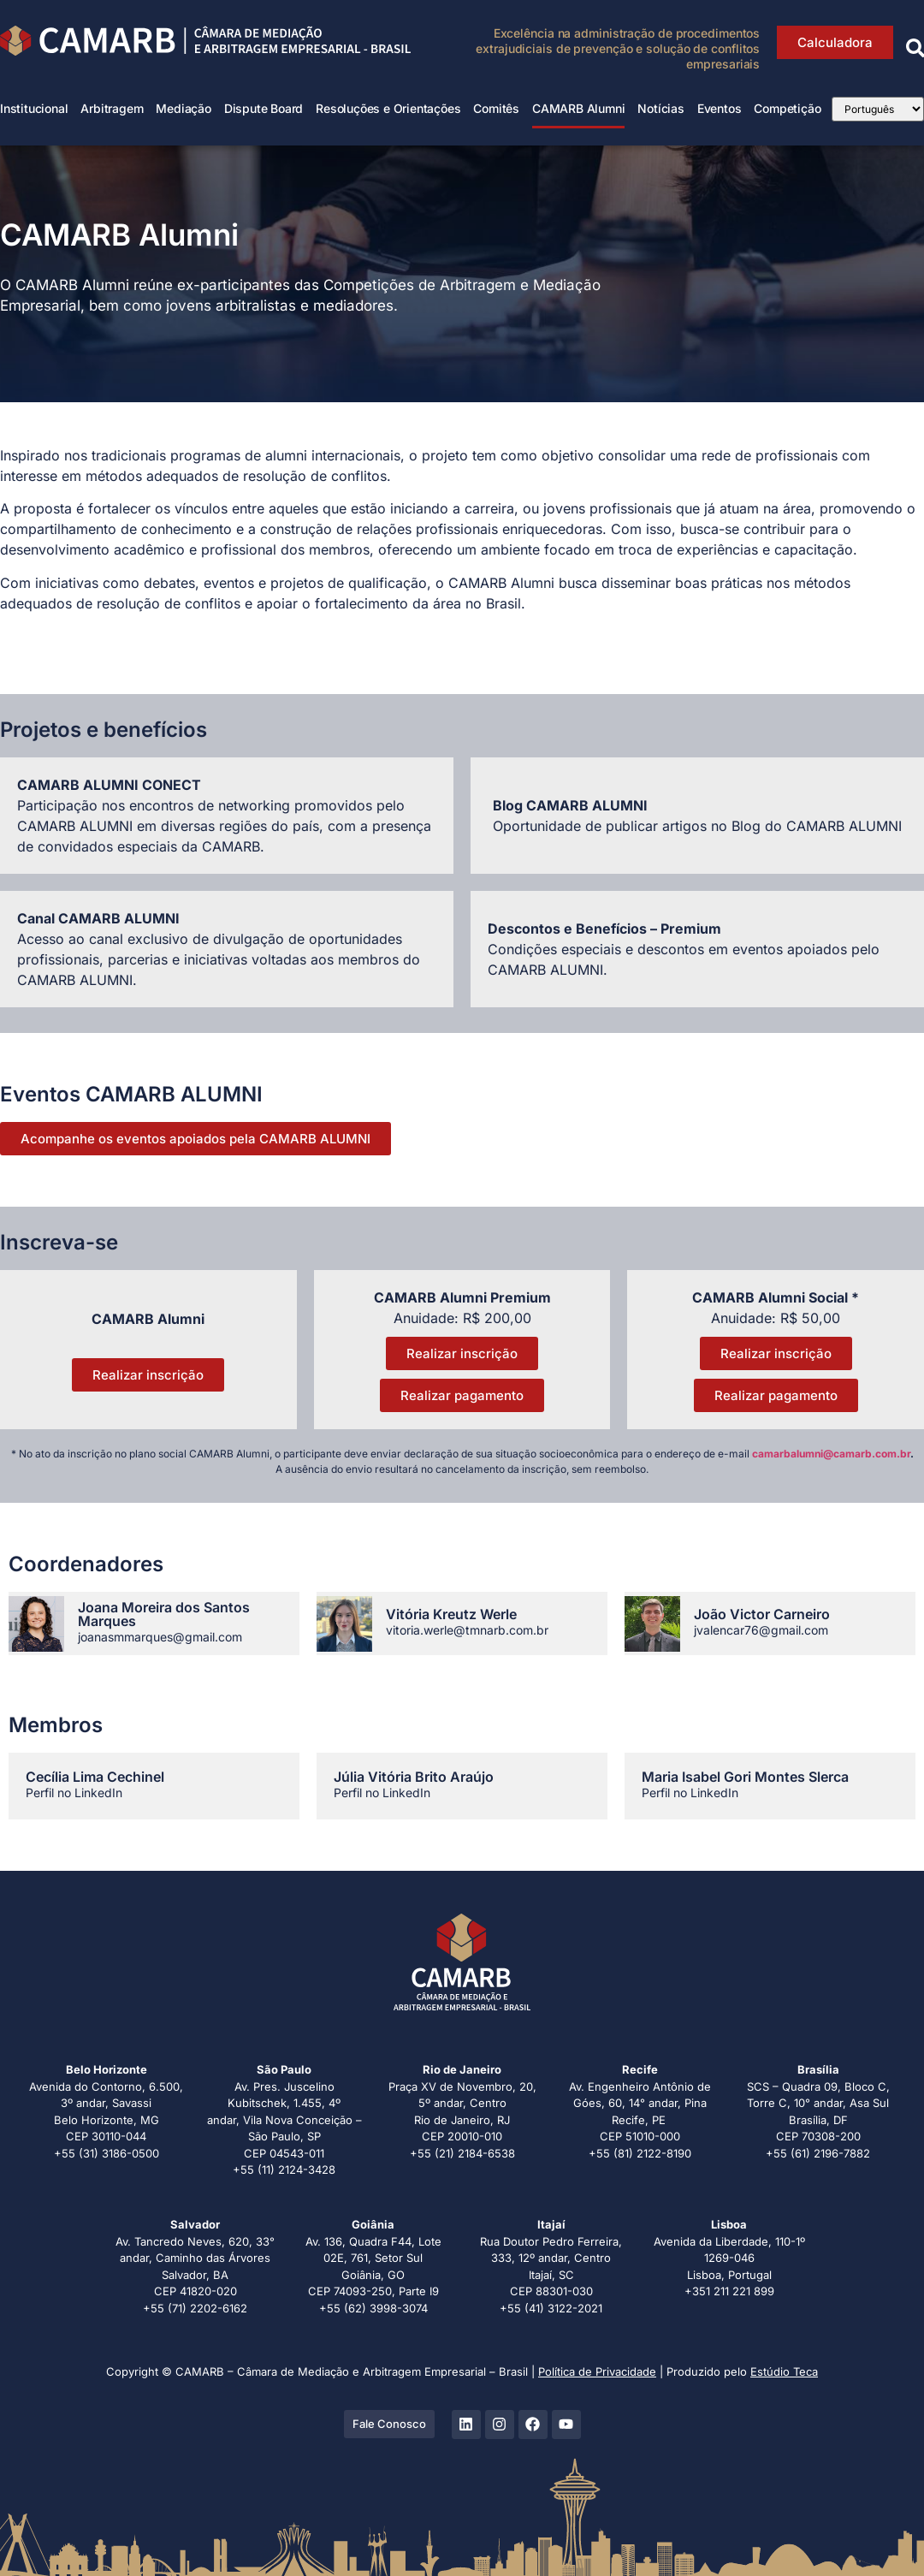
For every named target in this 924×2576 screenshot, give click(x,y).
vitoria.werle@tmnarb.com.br (467, 1630)
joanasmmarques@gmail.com (160, 1636)
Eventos (719, 108)
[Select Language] (878, 109)
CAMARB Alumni (578, 108)
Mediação (183, 108)
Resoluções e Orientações (388, 108)
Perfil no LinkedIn (74, 1792)
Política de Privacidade (597, 2371)
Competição (787, 108)
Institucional (34, 108)
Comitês (496, 108)
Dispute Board (263, 108)
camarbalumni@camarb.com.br (831, 1453)
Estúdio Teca (784, 2371)
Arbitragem (111, 108)
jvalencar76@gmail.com (761, 1630)
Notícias (660, 108)
